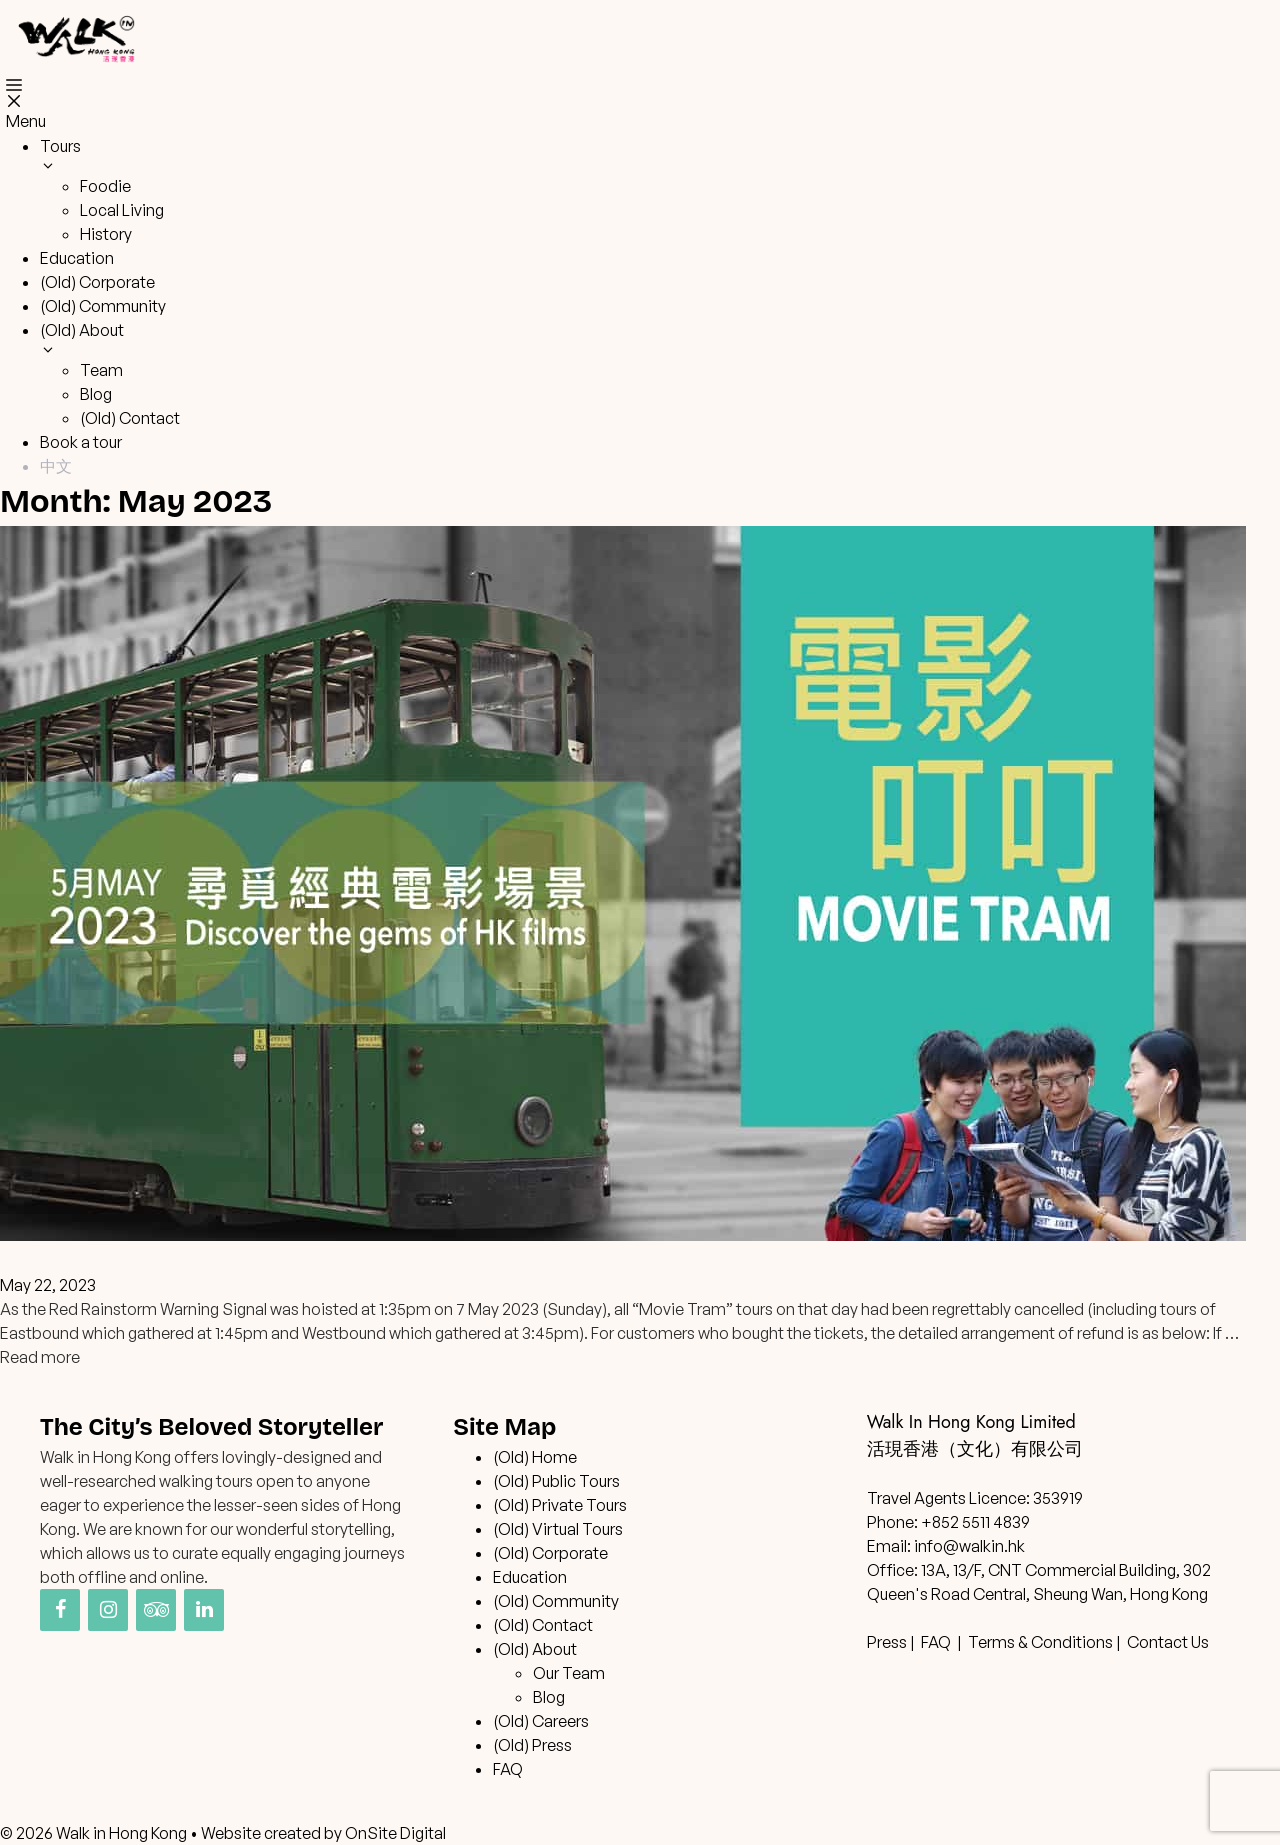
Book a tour (81, 442)
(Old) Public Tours (556, 1481)
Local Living (122, 210)
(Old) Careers (541, 1721)
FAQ (508, 1769)
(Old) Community (103, 306)
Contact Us (1168, 1642)
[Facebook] (60, 1610)
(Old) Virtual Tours (558, 1529)
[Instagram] (108, 1610)
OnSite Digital (395, 1833)
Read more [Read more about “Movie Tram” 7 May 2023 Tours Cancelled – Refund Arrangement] (40, 1357)
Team (101, 370)
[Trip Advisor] (156, 1610)
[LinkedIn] (204, 1610)
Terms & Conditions (1040, 1642)
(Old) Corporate (97, 282)
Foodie (105, 186)
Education (77, 258)
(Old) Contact (130, 418)
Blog (96, 394)
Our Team (569, 1673)
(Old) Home (535, 1457)
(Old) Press (532, 1745)
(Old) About (535, 1649)
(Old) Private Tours (560, 1505)
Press (887, 1642)
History (106, 234)
